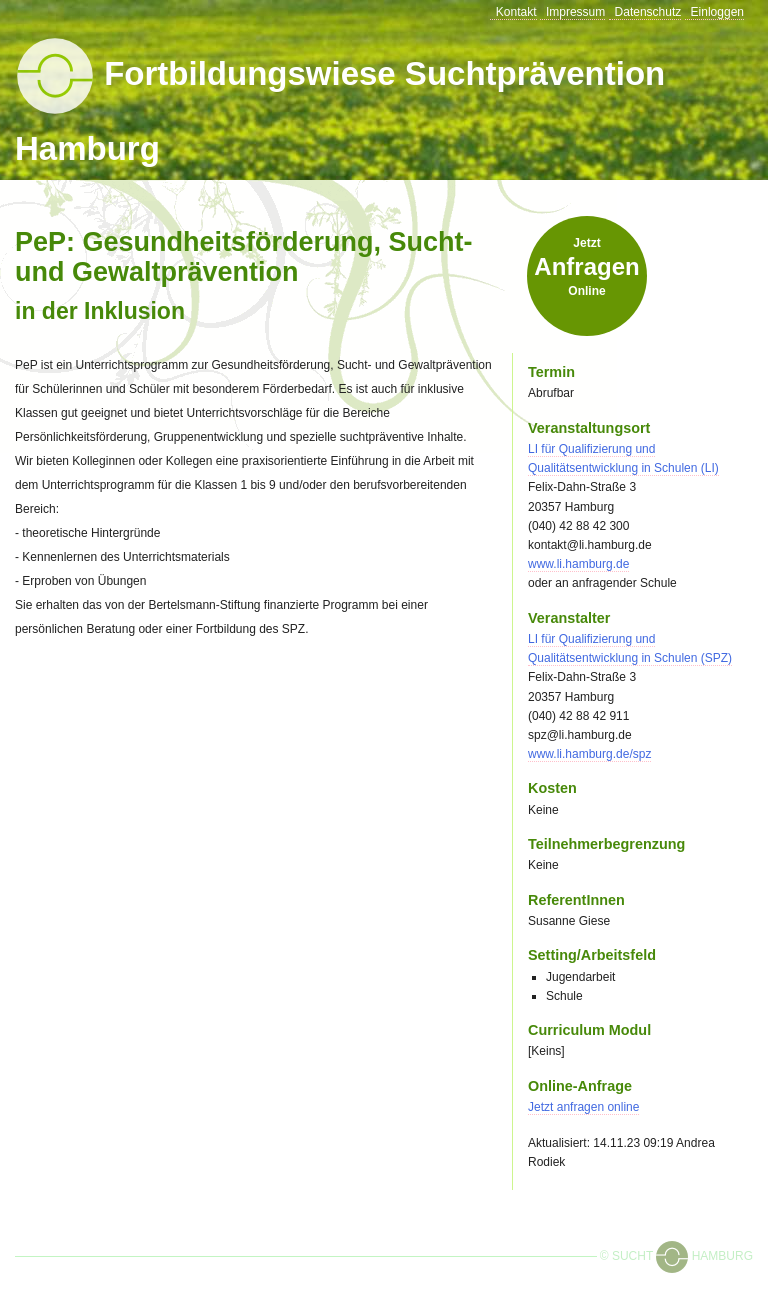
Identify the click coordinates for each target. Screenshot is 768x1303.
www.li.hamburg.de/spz (589, 754)
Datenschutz (648, 12)
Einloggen (717, 12)
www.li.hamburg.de (578, 564)
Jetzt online (587, 267)
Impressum (575, 12)
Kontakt (516, 12)
